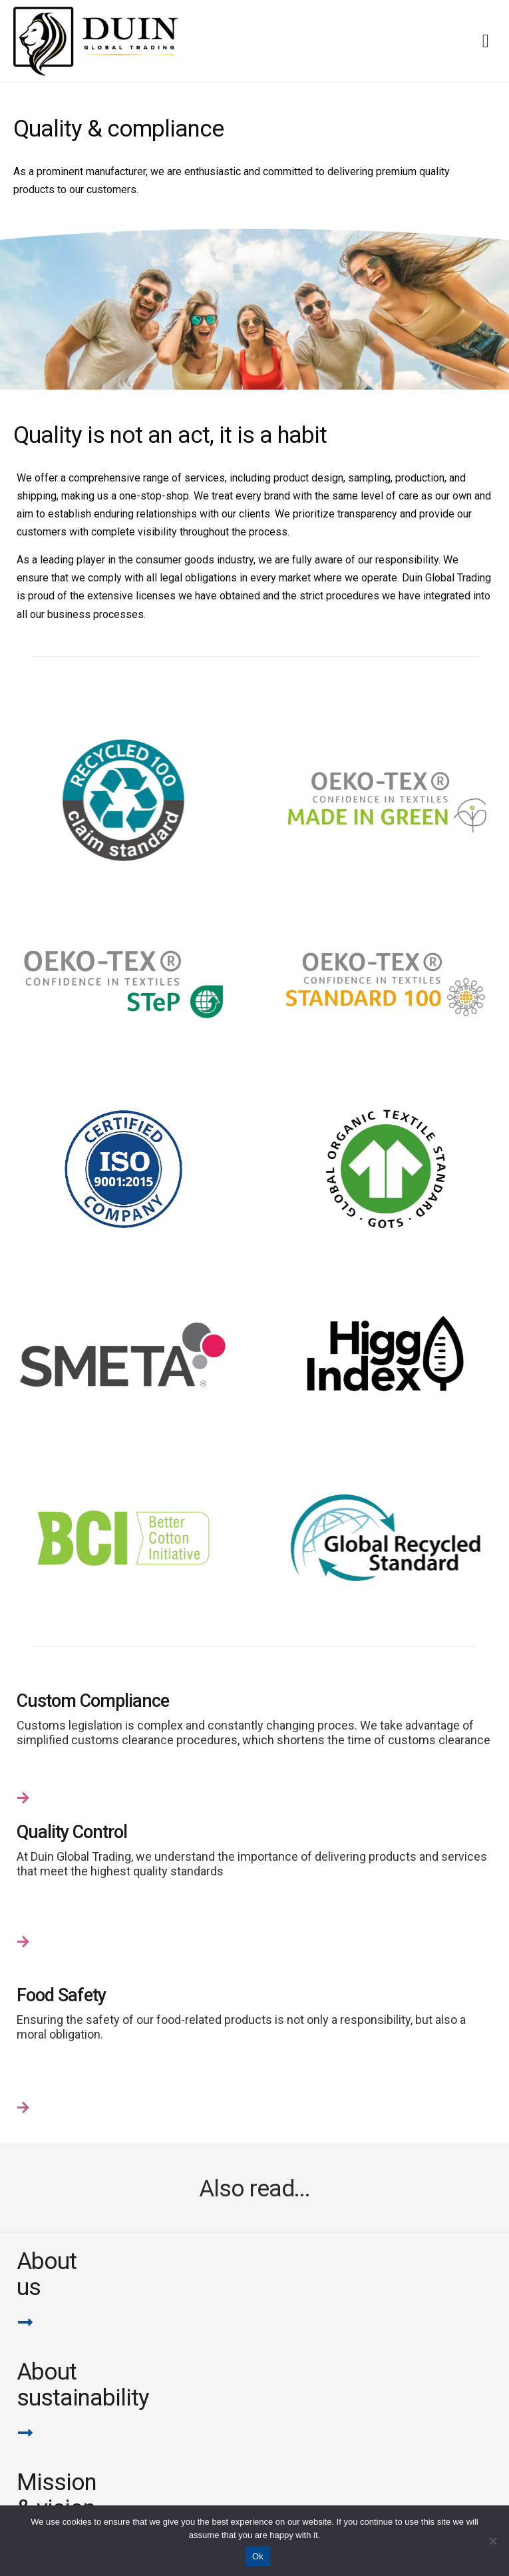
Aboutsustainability (83, 2385)
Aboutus (47, 2274)
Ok (257, 2556)
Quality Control (72, 1832)
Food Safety (61, 1995)
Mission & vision (56, 2495)
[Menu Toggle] (485, 41)
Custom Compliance (93, 1701)
